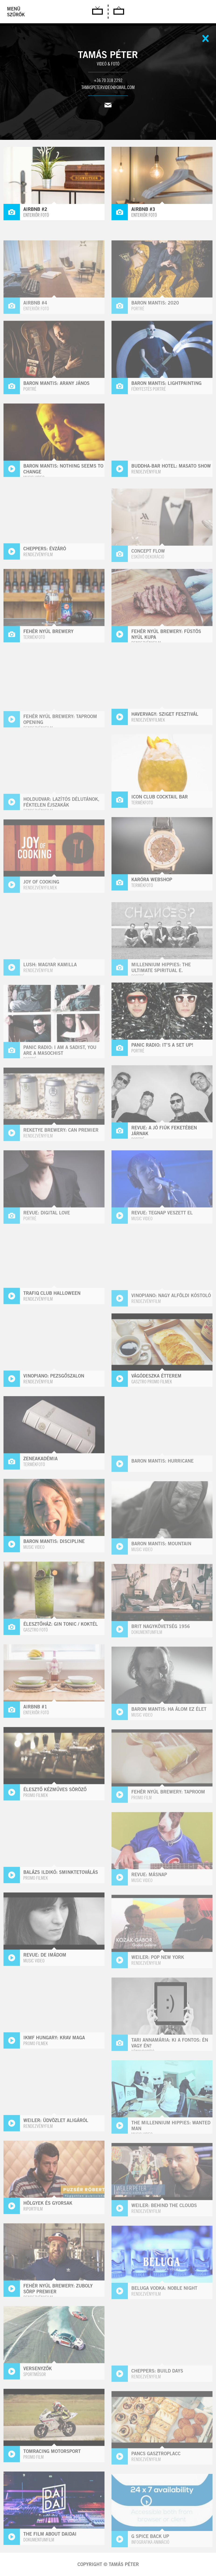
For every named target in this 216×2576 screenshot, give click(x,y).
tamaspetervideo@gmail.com (108, 87)
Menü (13, 9)
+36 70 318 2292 (108, 80)
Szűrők (16, 14)
